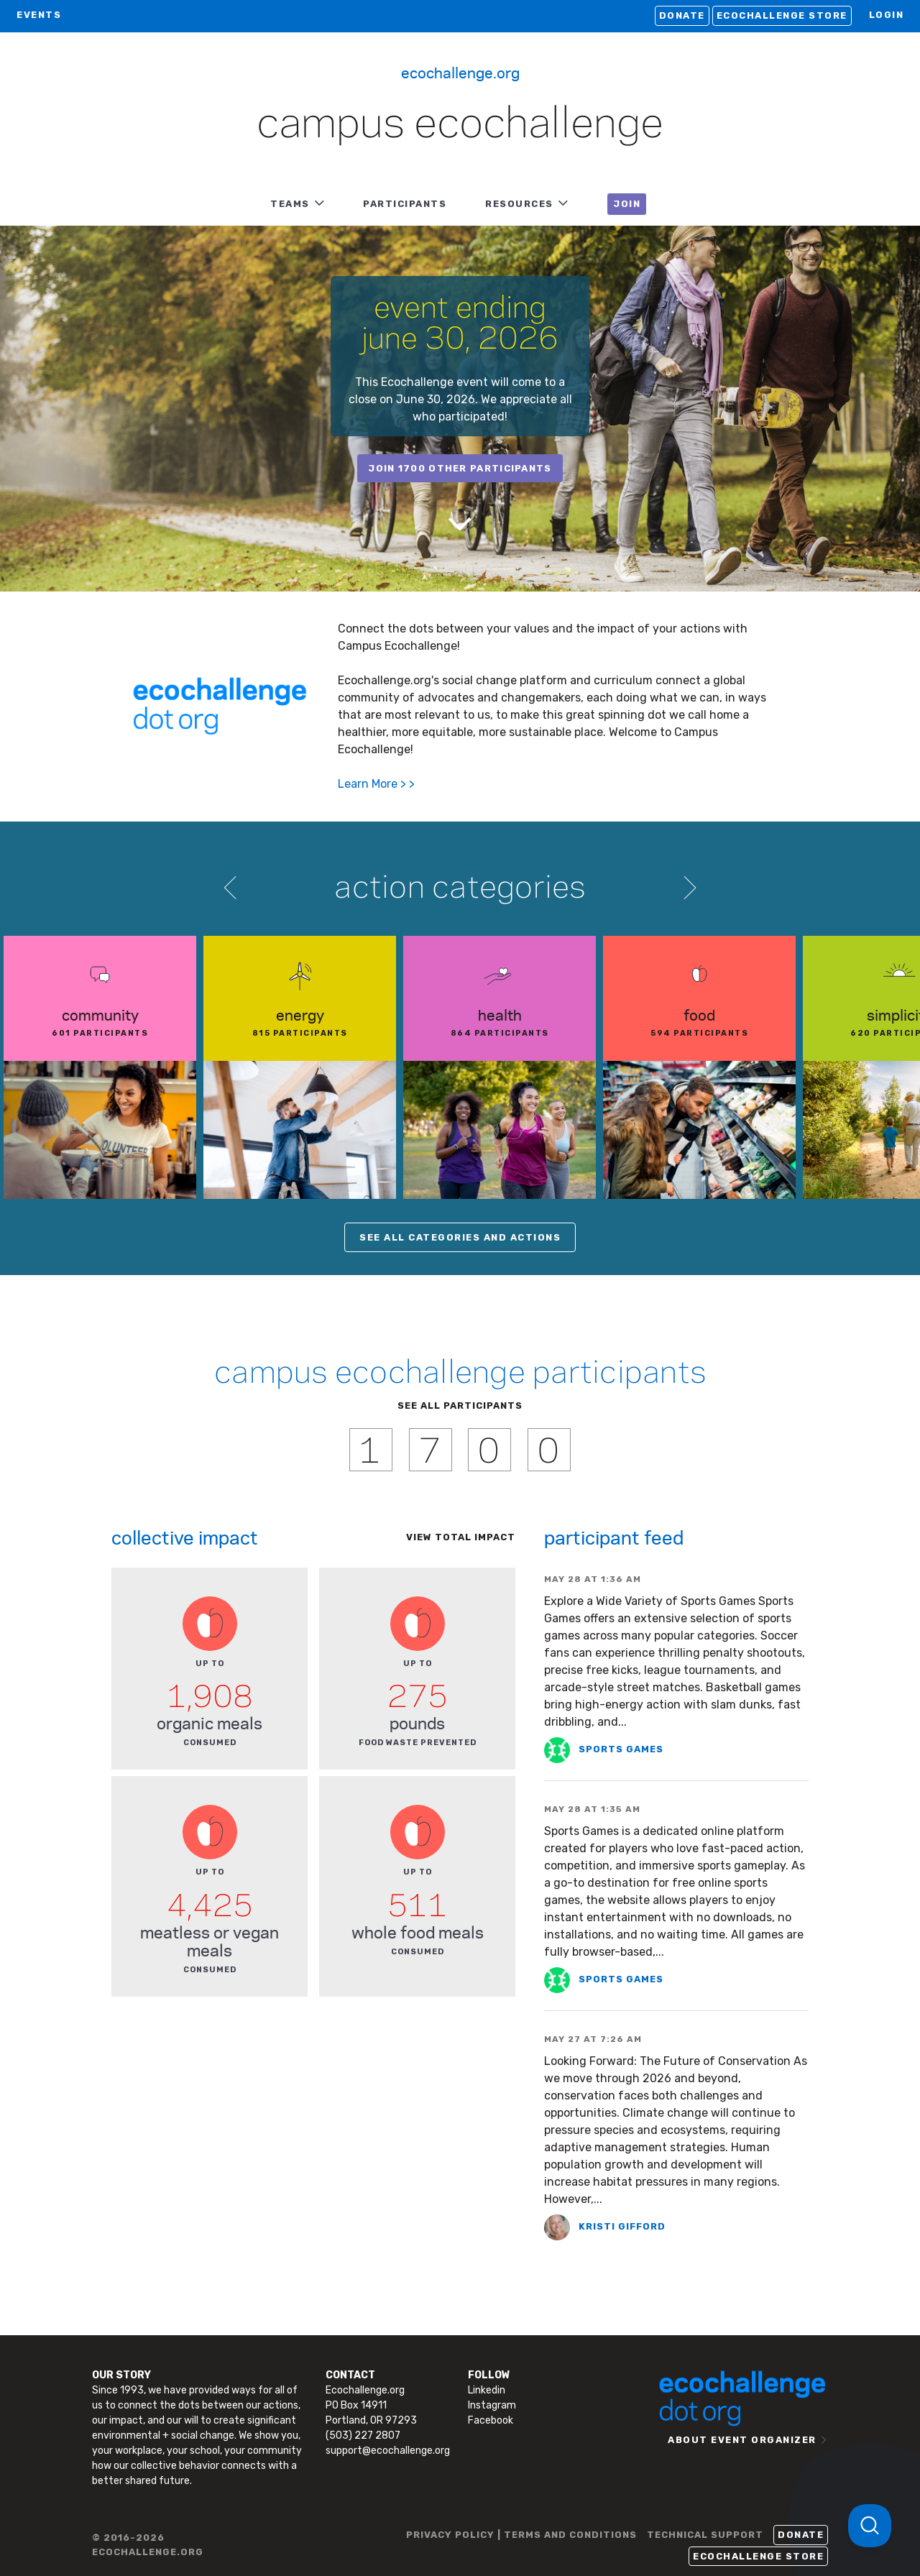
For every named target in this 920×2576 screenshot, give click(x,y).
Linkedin (486, 2390)
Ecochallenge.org (460, 72)
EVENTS (39, 14)
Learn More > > (376, 784)
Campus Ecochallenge (460, 125)
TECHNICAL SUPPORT (705, 2534)
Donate (682, 15)
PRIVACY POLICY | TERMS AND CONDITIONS (521, 2534)
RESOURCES (519, 203)
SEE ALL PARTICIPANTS (460, 1405)
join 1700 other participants (459, 468)
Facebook (490, 2420)
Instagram (492, 2405)
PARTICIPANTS (404, 203)
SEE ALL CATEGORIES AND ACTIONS (460, 1237)
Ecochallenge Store (782, 15)
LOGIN (886, 14)
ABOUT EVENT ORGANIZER (742, 2439)
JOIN (626, 203)
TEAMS (290, 203)
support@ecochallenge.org (388, 2450)
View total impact (460, 1537)
